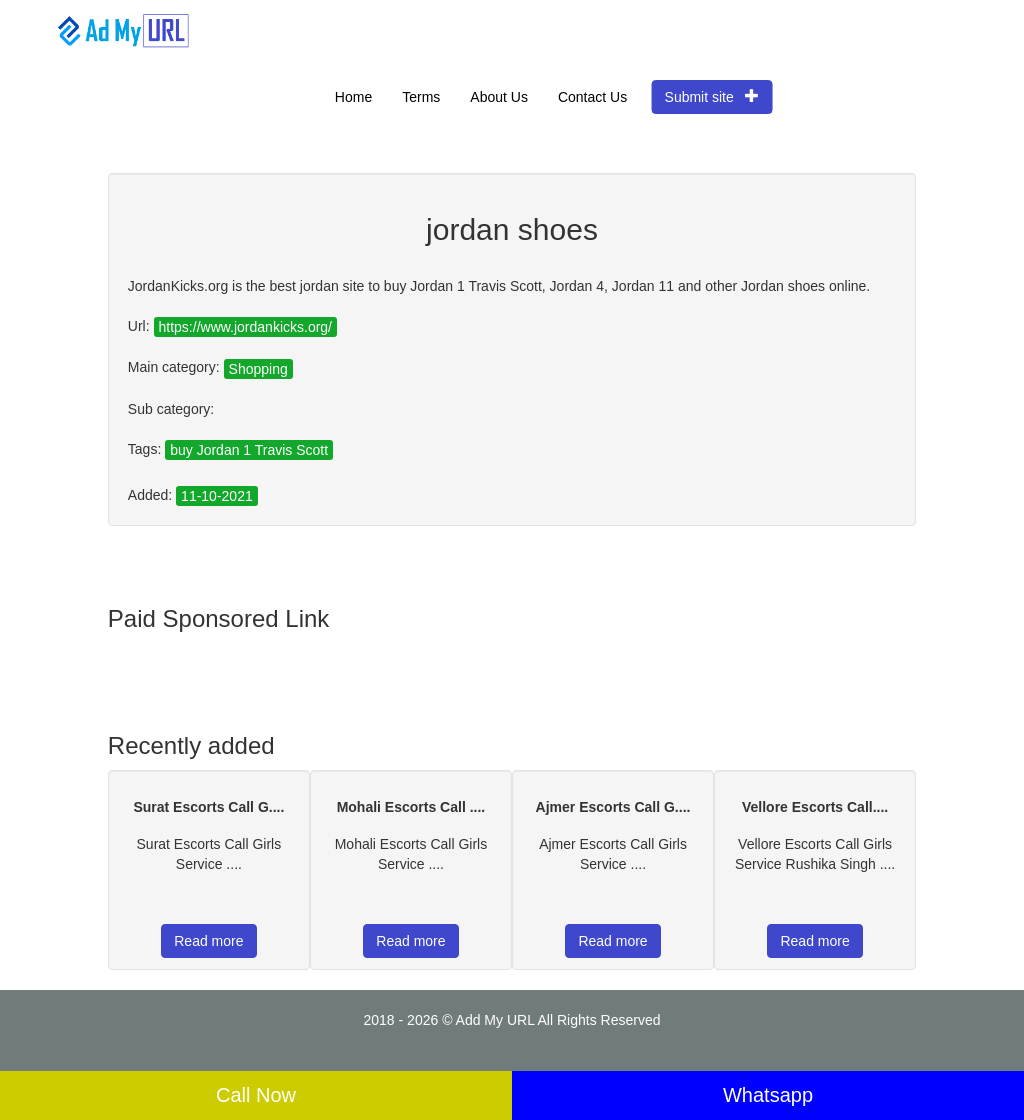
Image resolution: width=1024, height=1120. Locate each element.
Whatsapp (768, 1095)
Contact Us (592, 97)
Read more (208, 941)
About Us (499, 97)
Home (353, 97)
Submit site (712, 96)
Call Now (256, 1095)
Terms (421, 97)
